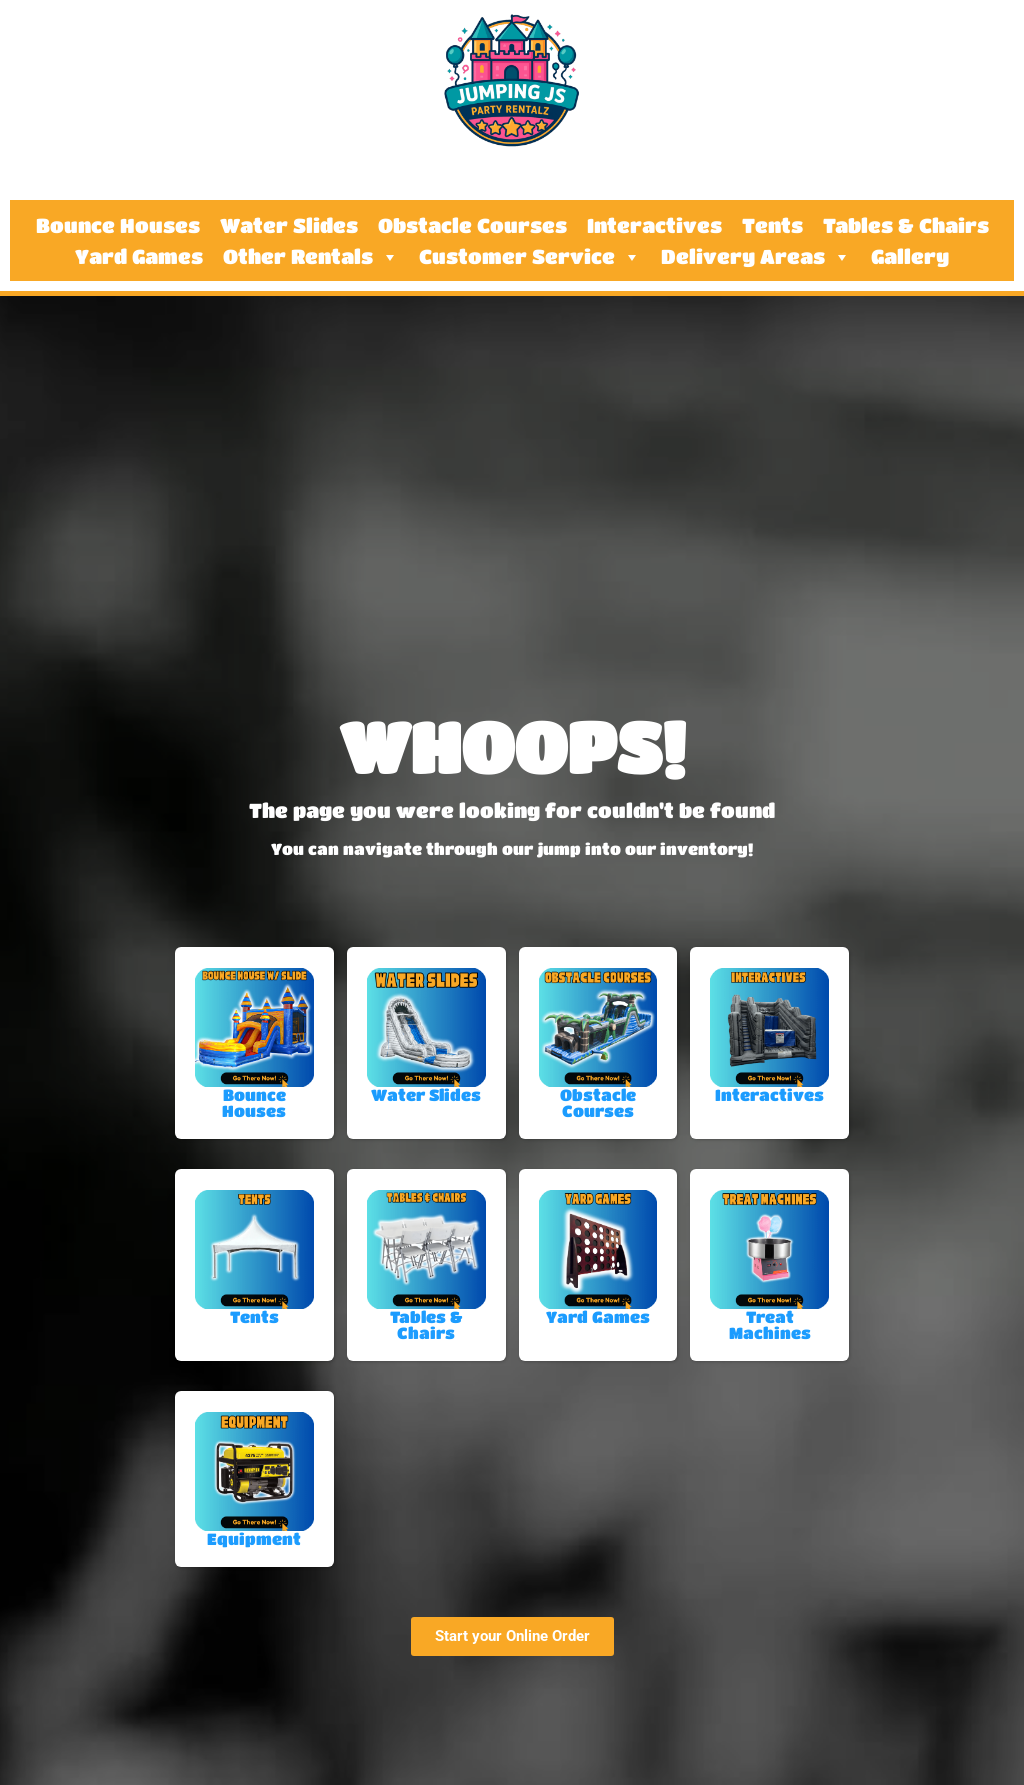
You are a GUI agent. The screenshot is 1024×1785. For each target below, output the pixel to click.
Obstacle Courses (472, 226)
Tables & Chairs (906, 226)
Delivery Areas (756, 257)
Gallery (910, 257)
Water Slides (289, 226)
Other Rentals (311, 257)
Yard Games (139, 257)
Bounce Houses (118, 226)
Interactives (654, 226)
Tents (772, 226)
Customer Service (530, 257)
